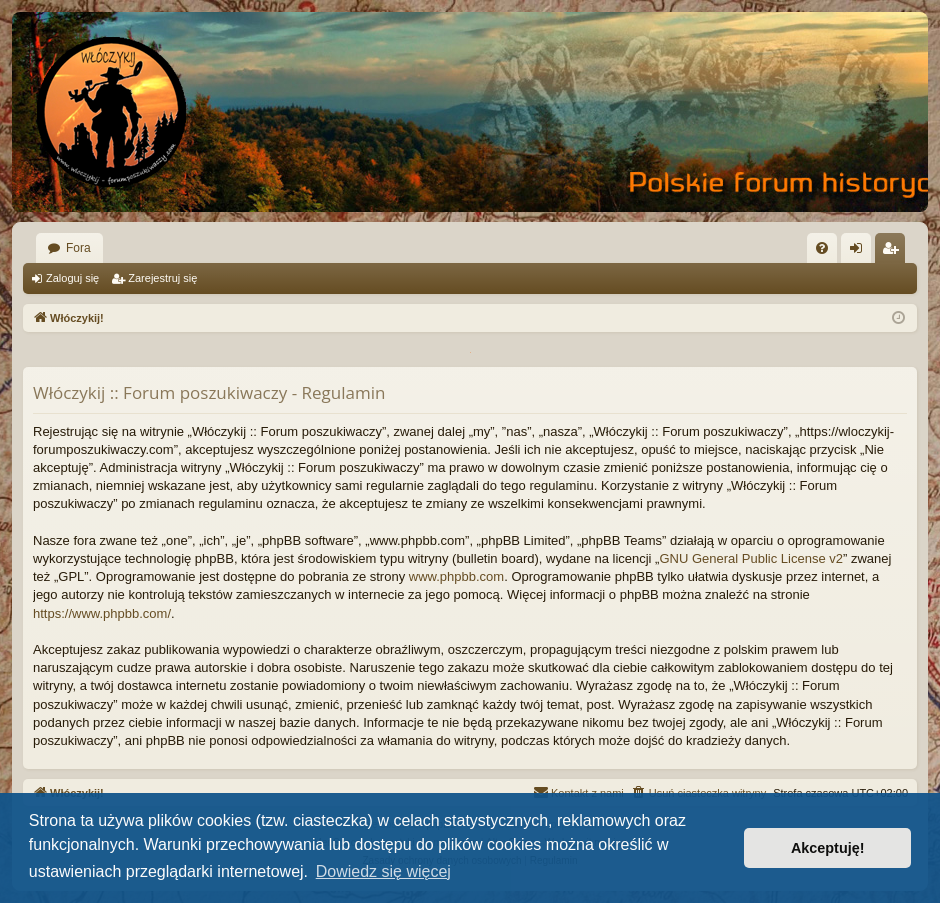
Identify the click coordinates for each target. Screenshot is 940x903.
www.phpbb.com (456, 576)
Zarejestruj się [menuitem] (894, 252)
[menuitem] (822, 248)
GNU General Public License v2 (751, 558)
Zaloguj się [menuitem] (860, 252)
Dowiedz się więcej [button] (383, 871)
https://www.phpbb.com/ (102, 613)
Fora (78, 248)
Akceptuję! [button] (828, 848)
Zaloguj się (72, 278)
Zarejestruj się (162, 278)
